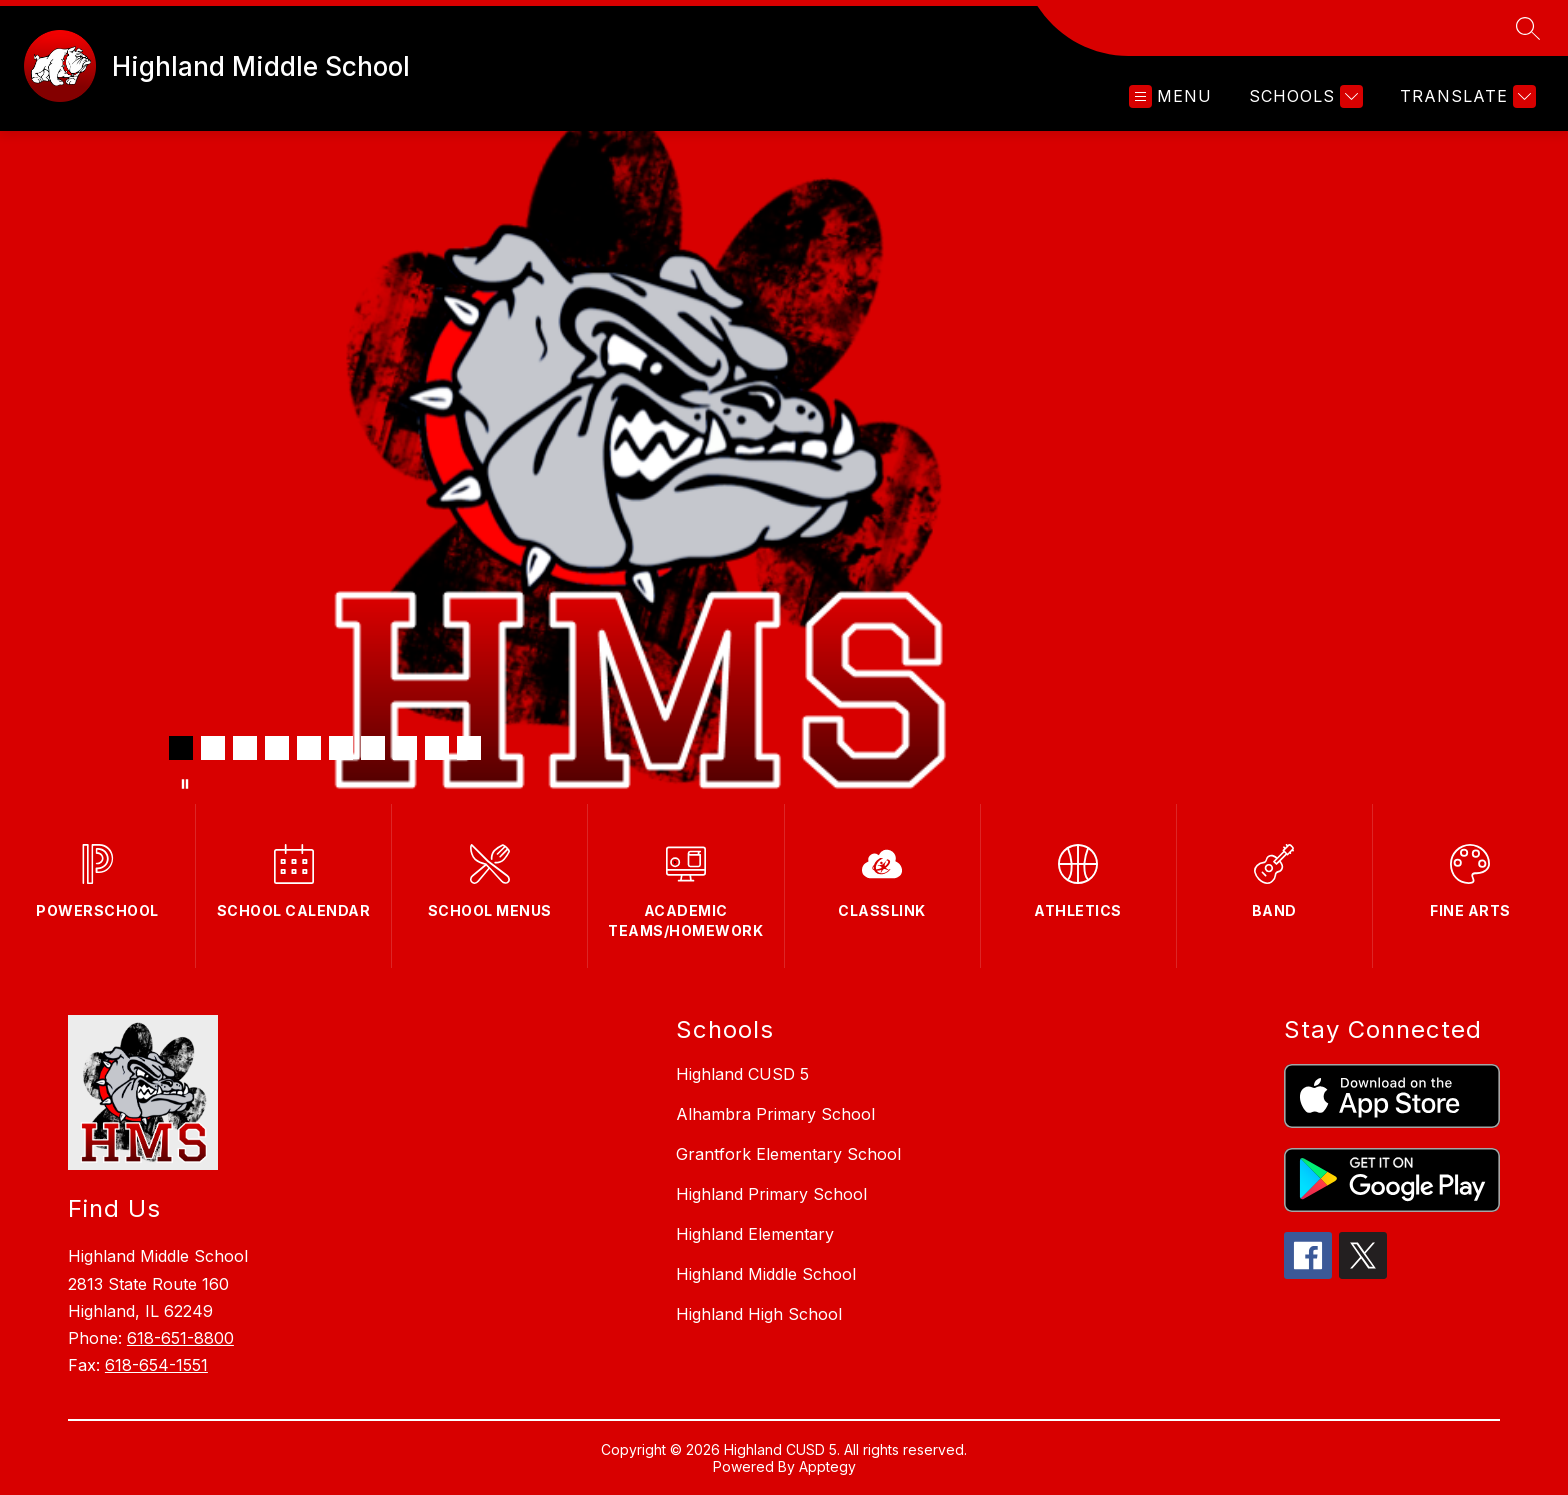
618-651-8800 (180, 1338)
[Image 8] (405, 748)
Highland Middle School (766, 1274)
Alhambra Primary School (775, 1114)
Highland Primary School (771, 1194)
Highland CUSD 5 (742, 1074)
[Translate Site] (1465, 96)
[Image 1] (181, 748)
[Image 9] (437, 748)
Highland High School (759, 1314)
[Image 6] (341, 748)
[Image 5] (309, 748)
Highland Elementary (755, 1234)
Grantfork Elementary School (788, 1154)
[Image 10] (469, 748)
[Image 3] (245, 748)
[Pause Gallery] (185, 784)
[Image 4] (277, 748)
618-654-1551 (156, 1365)
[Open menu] (1170, 96)
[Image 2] (213, 748)
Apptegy (827, 1466)
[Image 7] (373, 748)
